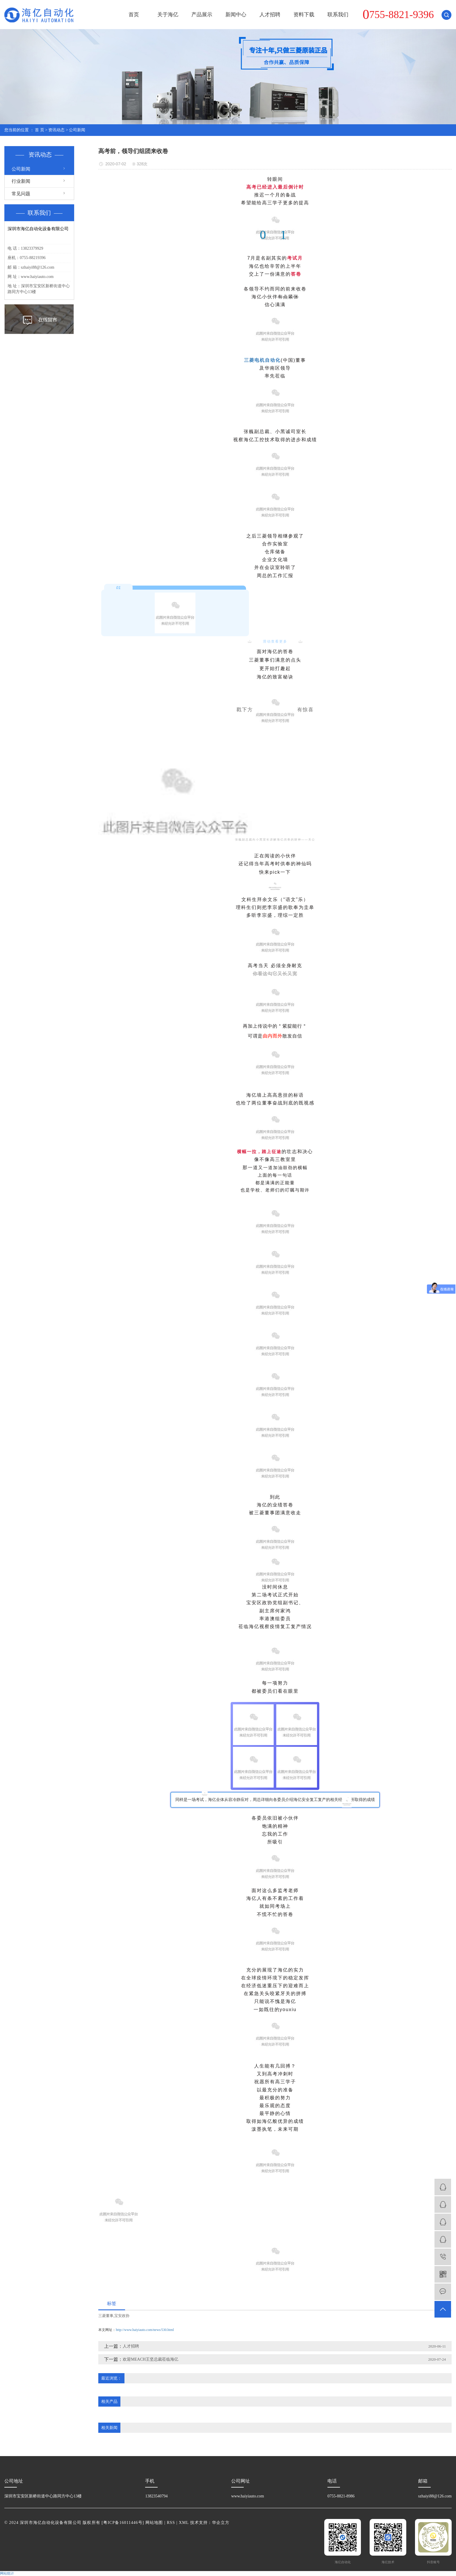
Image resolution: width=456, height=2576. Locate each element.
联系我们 (337, 14)
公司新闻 (77, 130)
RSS (171, 2522)
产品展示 (201, 14)
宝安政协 (121, 2315)
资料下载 (303, 14)
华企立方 (220, 2522)
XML (184, 2522)
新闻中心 (235, 14)
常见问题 (21, 193)
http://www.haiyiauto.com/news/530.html (145, 2330)
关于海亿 (167, 14)
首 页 (39, 130)
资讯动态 (56, 130)
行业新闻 (21, 181)
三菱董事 (105, 2315)
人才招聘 (269, 14)
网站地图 (154, 2522)
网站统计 (7, 2573)
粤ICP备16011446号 (122, 2522)
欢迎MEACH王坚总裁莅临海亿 (150, 2359)
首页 (134, 14)
